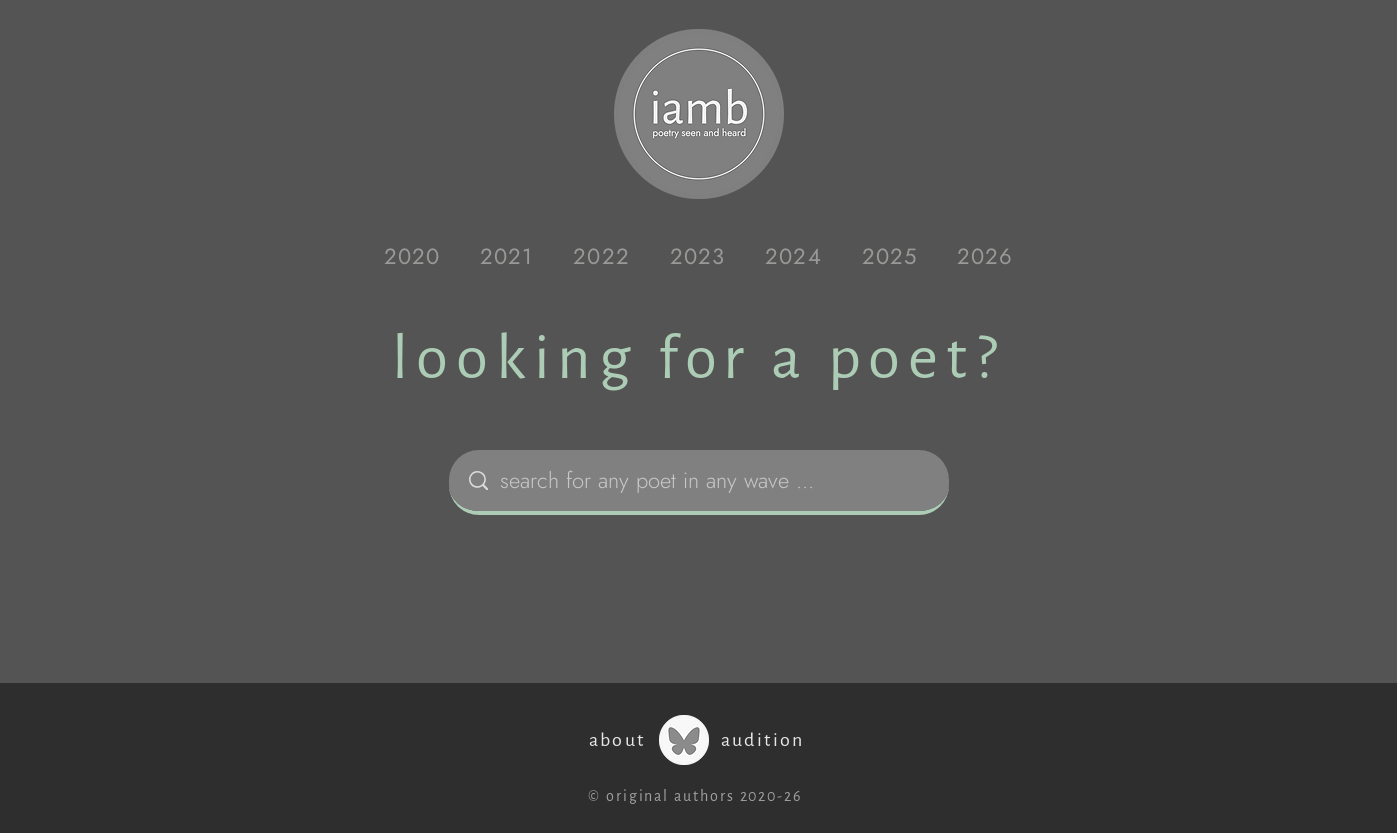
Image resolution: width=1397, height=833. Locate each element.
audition (763, 740)
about (617, 740)
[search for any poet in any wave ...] (703, 480)
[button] (412, 256)
